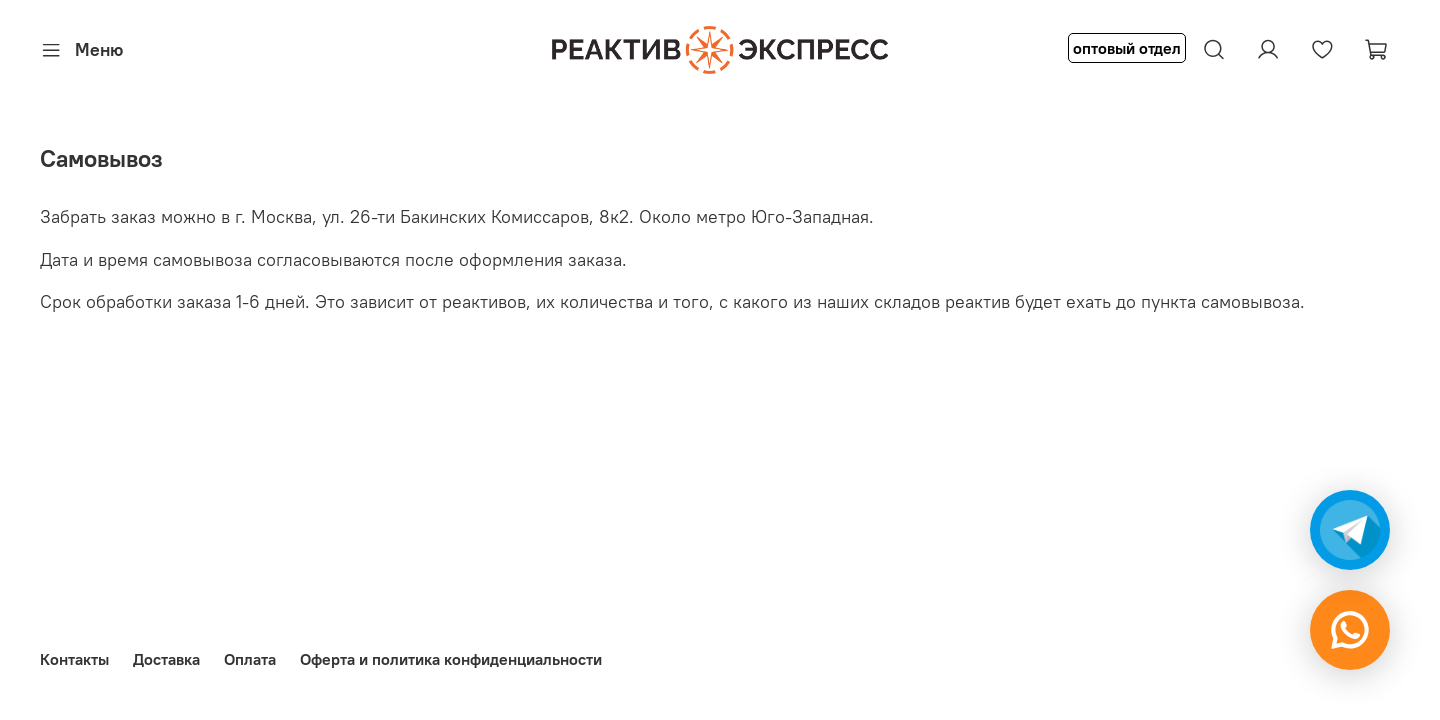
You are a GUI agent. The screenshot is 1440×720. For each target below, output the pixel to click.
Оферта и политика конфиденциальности (451, 659)
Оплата (250, 659)
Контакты (74, 659)
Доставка (166, 659)
